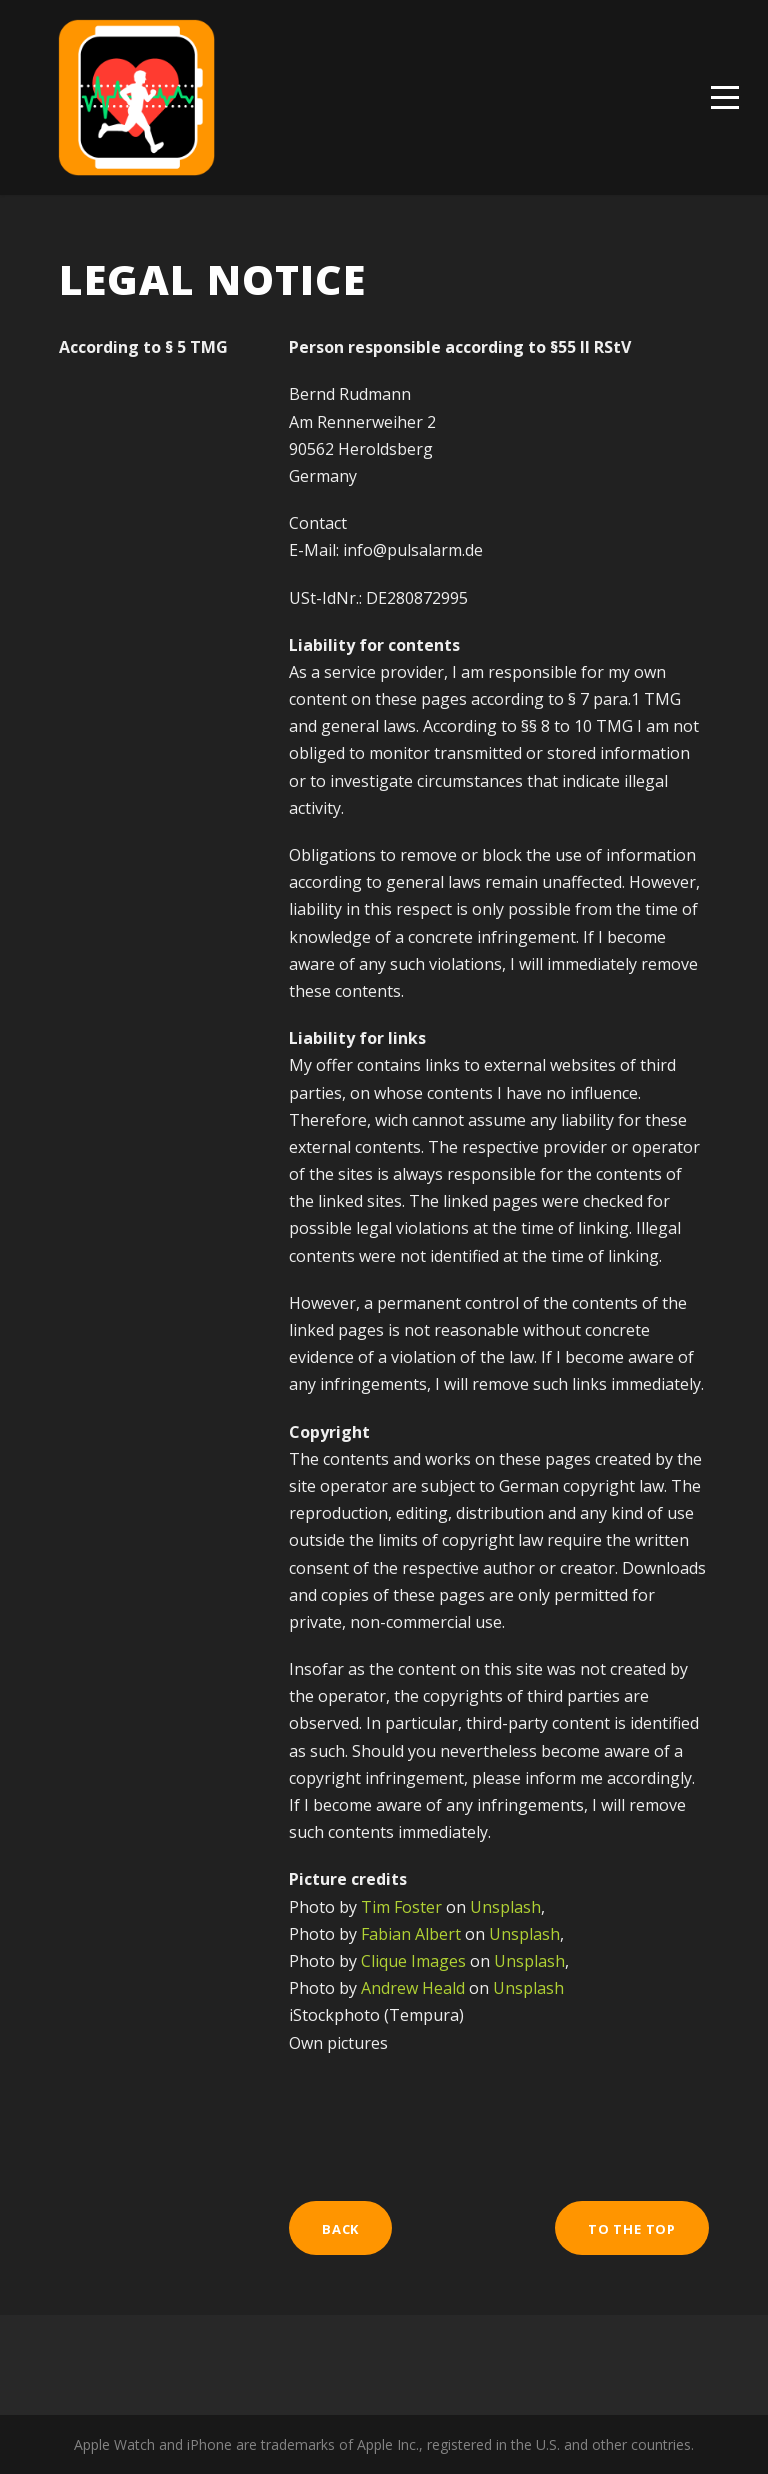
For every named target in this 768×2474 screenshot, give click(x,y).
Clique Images (413, 1961)
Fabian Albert (411, 1934)
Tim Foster (401, 1907)
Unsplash (505, 1907)
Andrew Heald (413, 1988)
